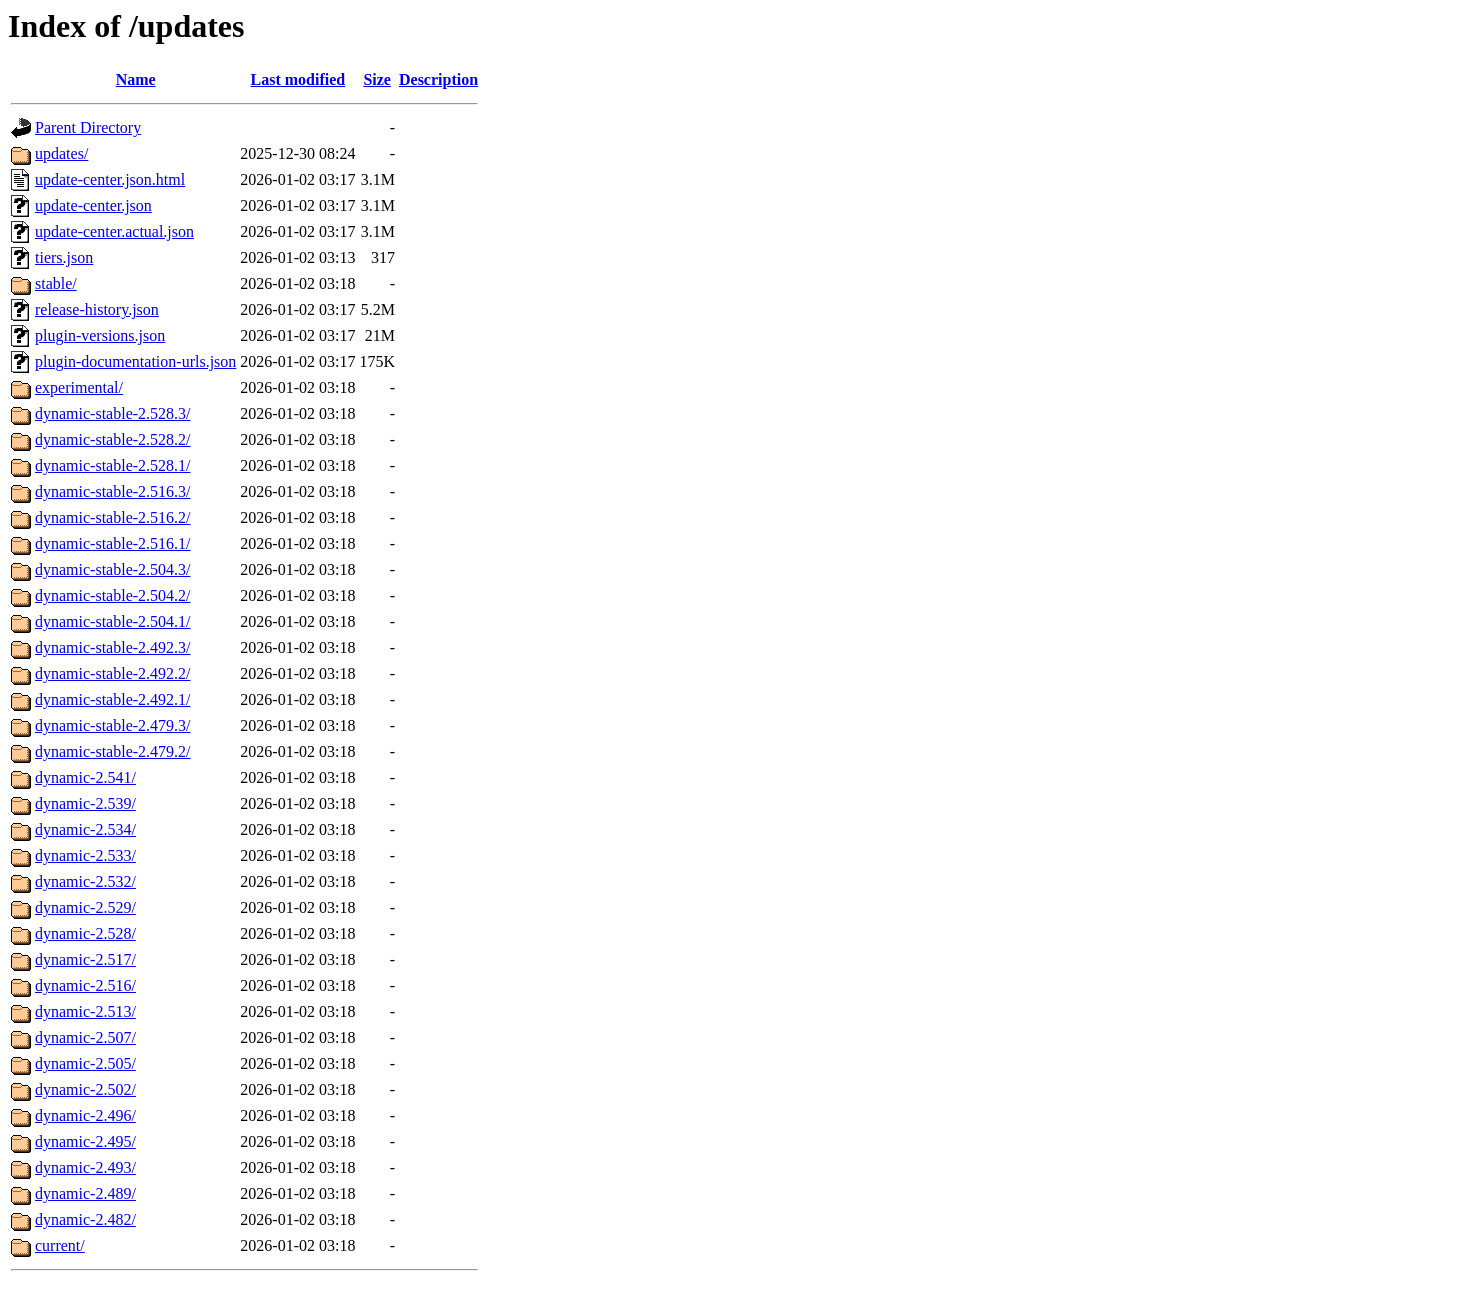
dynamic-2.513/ (85, 1011)
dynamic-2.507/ (85, 1037)
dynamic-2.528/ (85, 933)
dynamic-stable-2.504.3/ (113, 569)
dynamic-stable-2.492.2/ (113, 673)
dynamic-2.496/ (85, 1115)
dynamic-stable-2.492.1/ (113, 699)
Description (438, 79)
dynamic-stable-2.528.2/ (113, 439)
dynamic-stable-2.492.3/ (113, 647)
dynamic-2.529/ (85, 907)
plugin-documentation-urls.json (135, 361)
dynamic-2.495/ (85, 1141)
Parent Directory (88, 127)
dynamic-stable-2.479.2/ (113, 751)
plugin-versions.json (100, 335)
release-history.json (97, 309)
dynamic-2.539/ (85, 803)
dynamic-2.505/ (85, 1063)
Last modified (298, 79)
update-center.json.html (110, 179)
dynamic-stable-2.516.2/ (113, 517)
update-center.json (93, 205)
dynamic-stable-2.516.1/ (113, 543)
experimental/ (79, 387)
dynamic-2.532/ (85, 881)
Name (136, 79)
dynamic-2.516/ (85, 985)
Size (377, 79)
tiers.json (64, 257)
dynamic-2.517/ (85, 959)
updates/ (61, 153)
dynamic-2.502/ (85, 1089)
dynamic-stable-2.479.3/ (113, 725)
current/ (60, 1245)
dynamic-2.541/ (85, 777)
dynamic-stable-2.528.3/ (113, 413)
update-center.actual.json (114, 231)
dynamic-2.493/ (85, 1167)
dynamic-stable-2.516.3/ (113, 491)
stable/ (56, 283)
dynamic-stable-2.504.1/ (113, 621)
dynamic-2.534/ (85, 829)
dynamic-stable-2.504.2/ (113, 595)
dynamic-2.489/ (85, 1193)
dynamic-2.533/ (85, 855)
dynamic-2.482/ (85, 1219)
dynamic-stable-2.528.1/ (113, 465)
